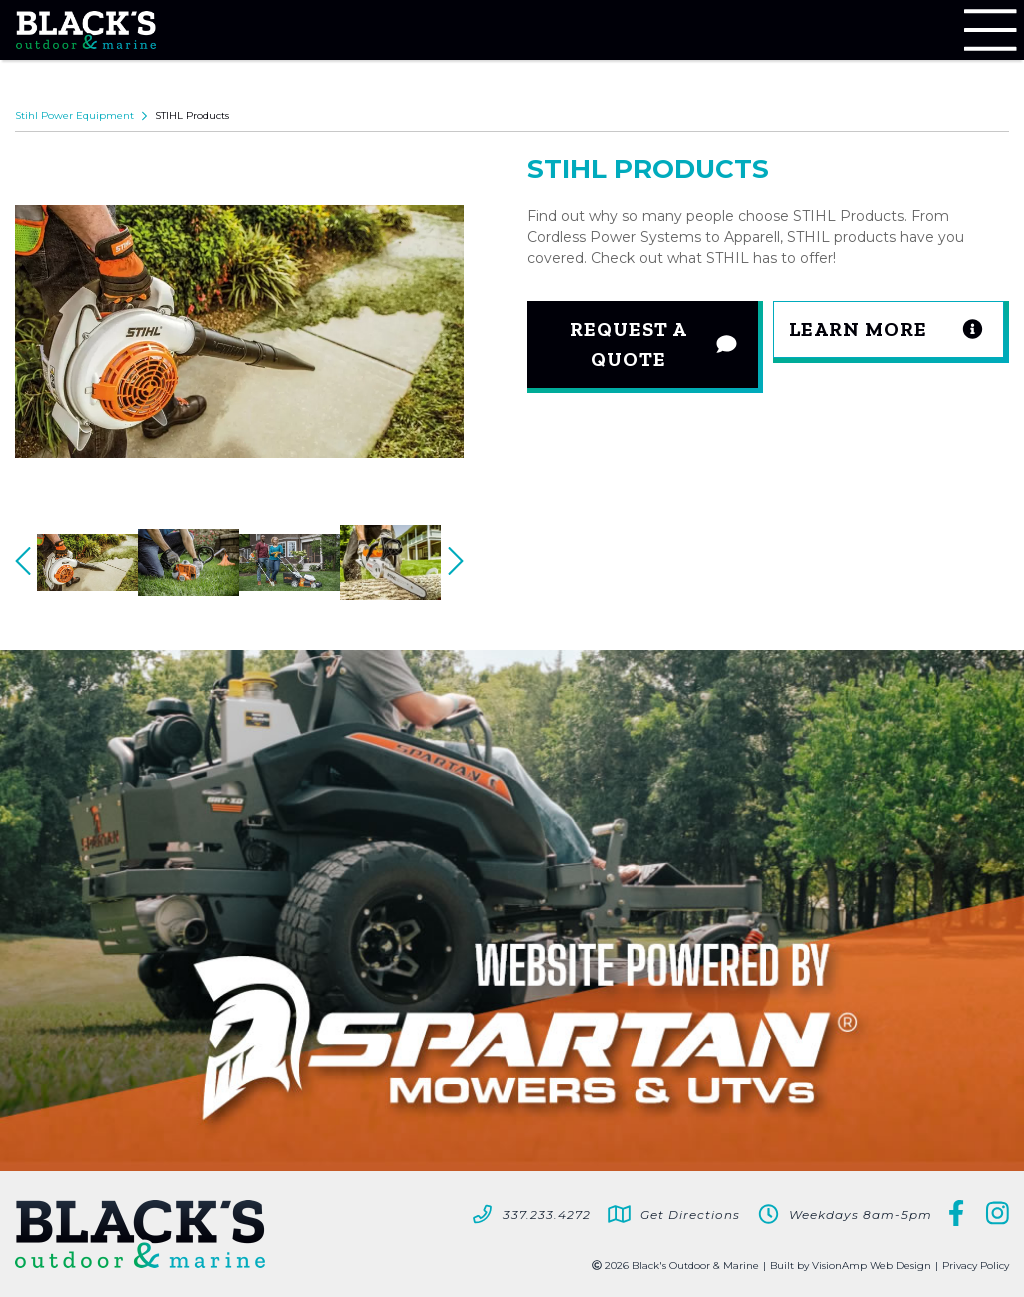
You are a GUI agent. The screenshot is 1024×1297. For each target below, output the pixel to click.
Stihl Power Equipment (74, 115)
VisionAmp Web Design (871, 1265)
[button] (891, 332)
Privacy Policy (975, 1265)
